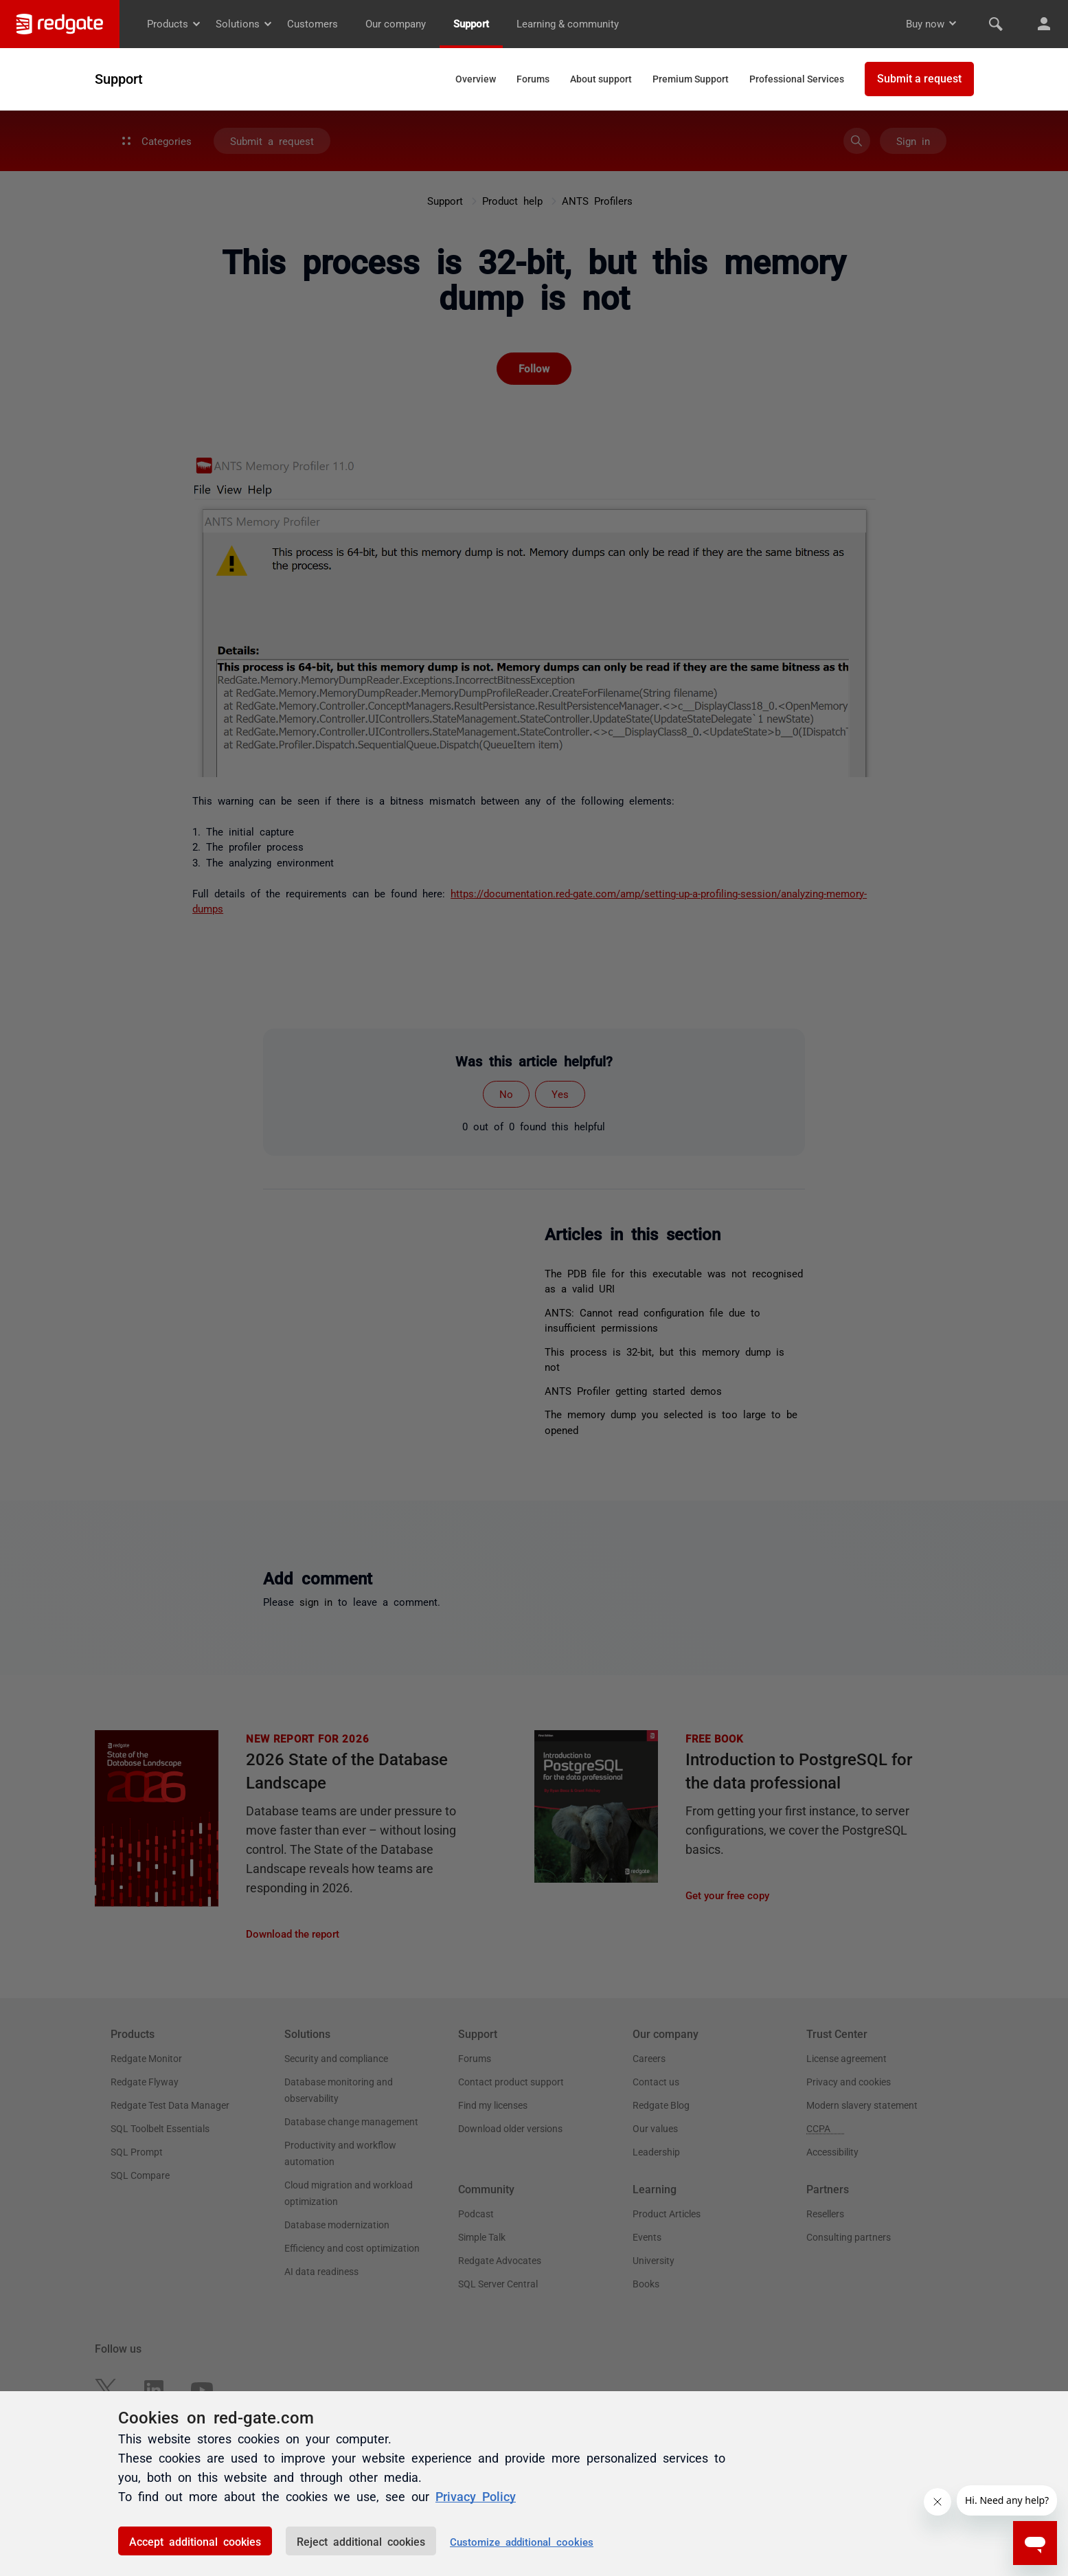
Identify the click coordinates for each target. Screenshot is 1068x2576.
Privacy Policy (475, 2495)
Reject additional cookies (361, 2540)
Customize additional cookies (521, 2541)
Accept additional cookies (195, 2540)
